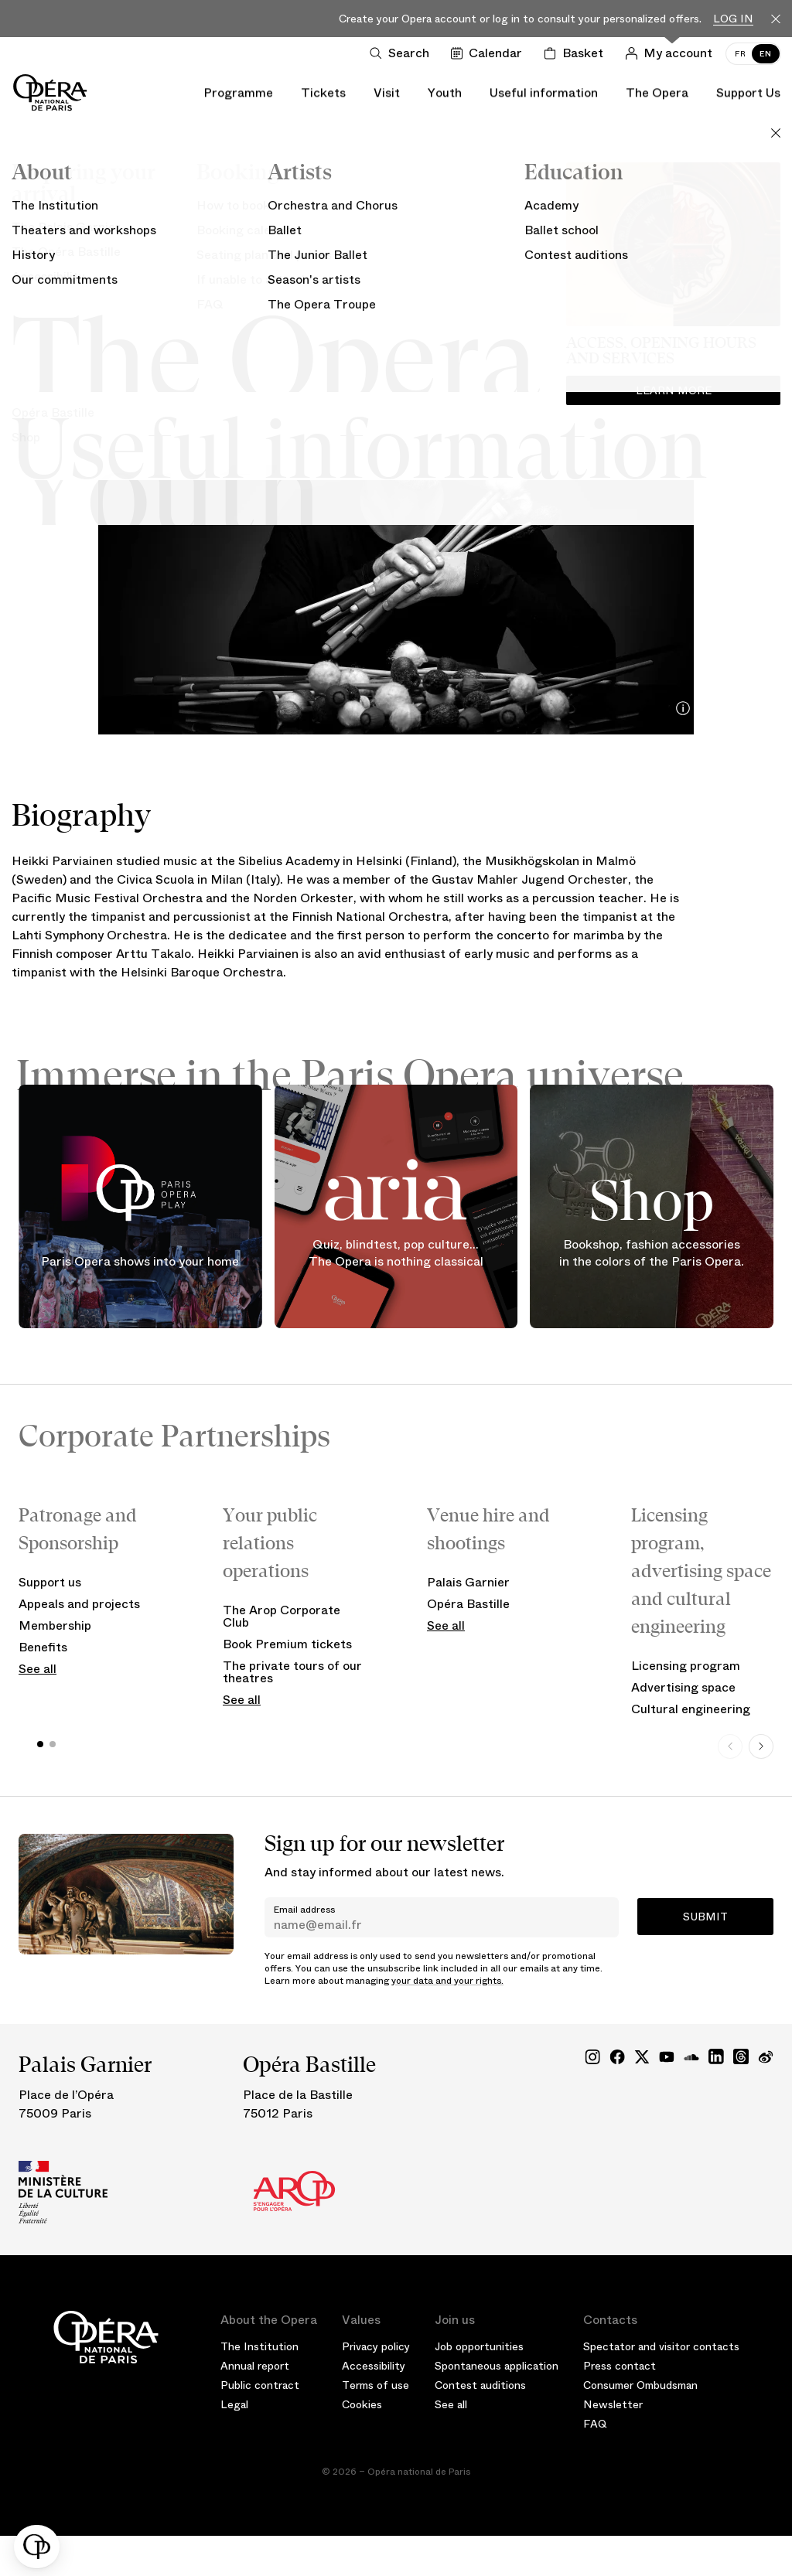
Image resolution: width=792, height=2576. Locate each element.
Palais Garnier (468, 1582)
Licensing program (685, 1666)
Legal (234, 2404)
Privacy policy (376, 2346)
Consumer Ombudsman (640, 2385)
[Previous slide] (730, 1746)
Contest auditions (480, 2385)
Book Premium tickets (287, 1644)
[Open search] (402, 53)
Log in (733, 19)
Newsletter (613, 2404)
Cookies (362, 2404)
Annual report (254, 2365)
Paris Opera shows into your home (140, 1262)
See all (37, 1669)
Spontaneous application (496, 2365)
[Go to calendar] (489, 53)
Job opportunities (479, 2346)
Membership (55, 1625)
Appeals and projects (79, 1604)
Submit (705, 1916)
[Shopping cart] (576, 53)
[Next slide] (761, 1746)
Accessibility (373, 2365)
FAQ (595, 2423)
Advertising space (683, 1687)
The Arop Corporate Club (281, 1616)
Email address (304, 1909)
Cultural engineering (690, 1709)
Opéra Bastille (468, 1604)
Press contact (619, 2365)
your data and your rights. (447, 1981)
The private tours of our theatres (292, 1672)
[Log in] (672, 53)
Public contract (259, 2385)
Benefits (43, 1647)
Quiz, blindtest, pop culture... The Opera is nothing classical (396, 1253)
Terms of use (375, 2385)
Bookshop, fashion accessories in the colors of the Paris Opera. (651, 1253)
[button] (37, 2546)
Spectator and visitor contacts (661, 2346)
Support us (50, 1582)
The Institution (259, 2346)
